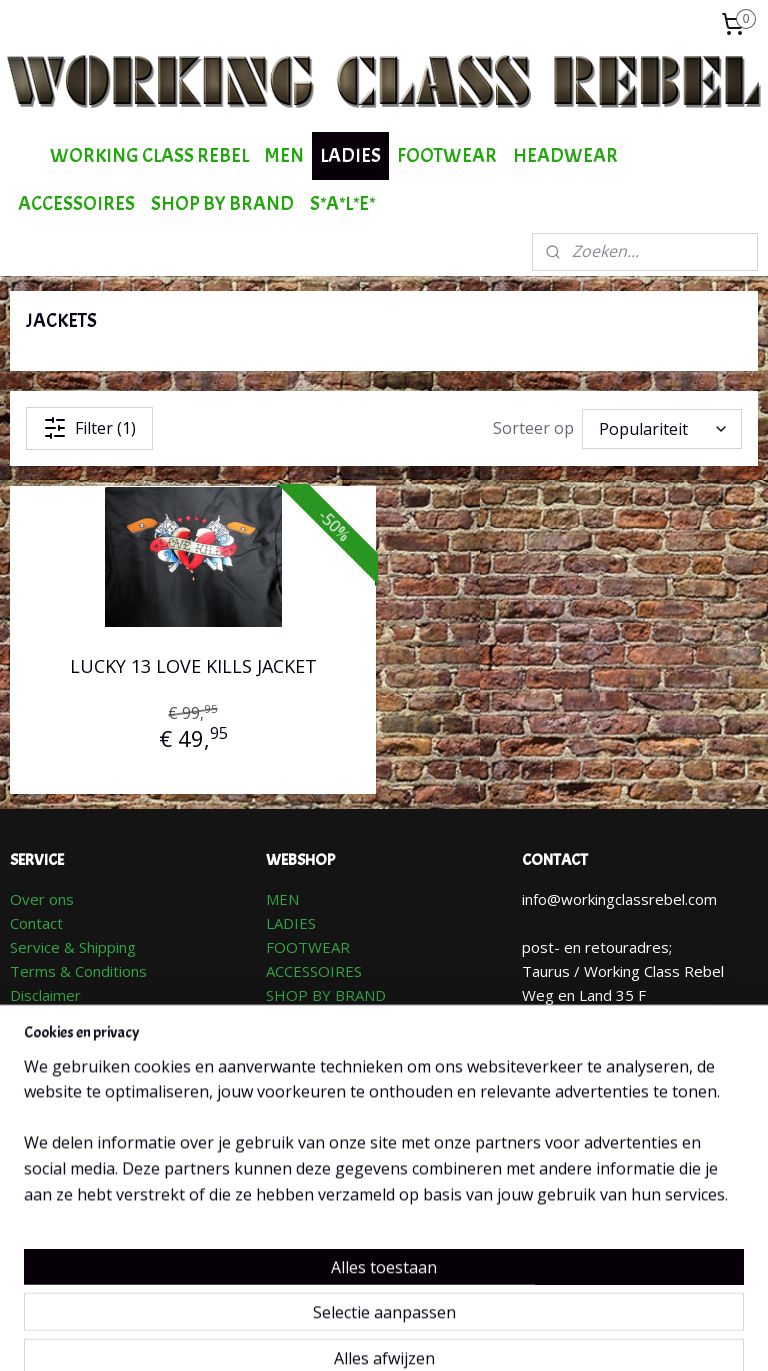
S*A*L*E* (342, 203)
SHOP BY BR (310, 995)
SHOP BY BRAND (222, 203)
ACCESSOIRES (76, 203)
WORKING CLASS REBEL (149, 155)
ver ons (48, 899)
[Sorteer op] (662, 429)
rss (385, 1334)
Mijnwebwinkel (636, 1334)
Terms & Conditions (78, 971)
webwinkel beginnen (462, 1334)
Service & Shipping (73, 947)
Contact (36, 923)
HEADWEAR (565, 155)
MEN (284, 155)
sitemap (343, 1334)
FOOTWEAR (447, 155)
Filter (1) (89, 428)
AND (370, 995)
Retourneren (54, 1019)
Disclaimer (45, 995)
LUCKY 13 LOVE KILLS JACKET (193, 666)
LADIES (350, 155)
